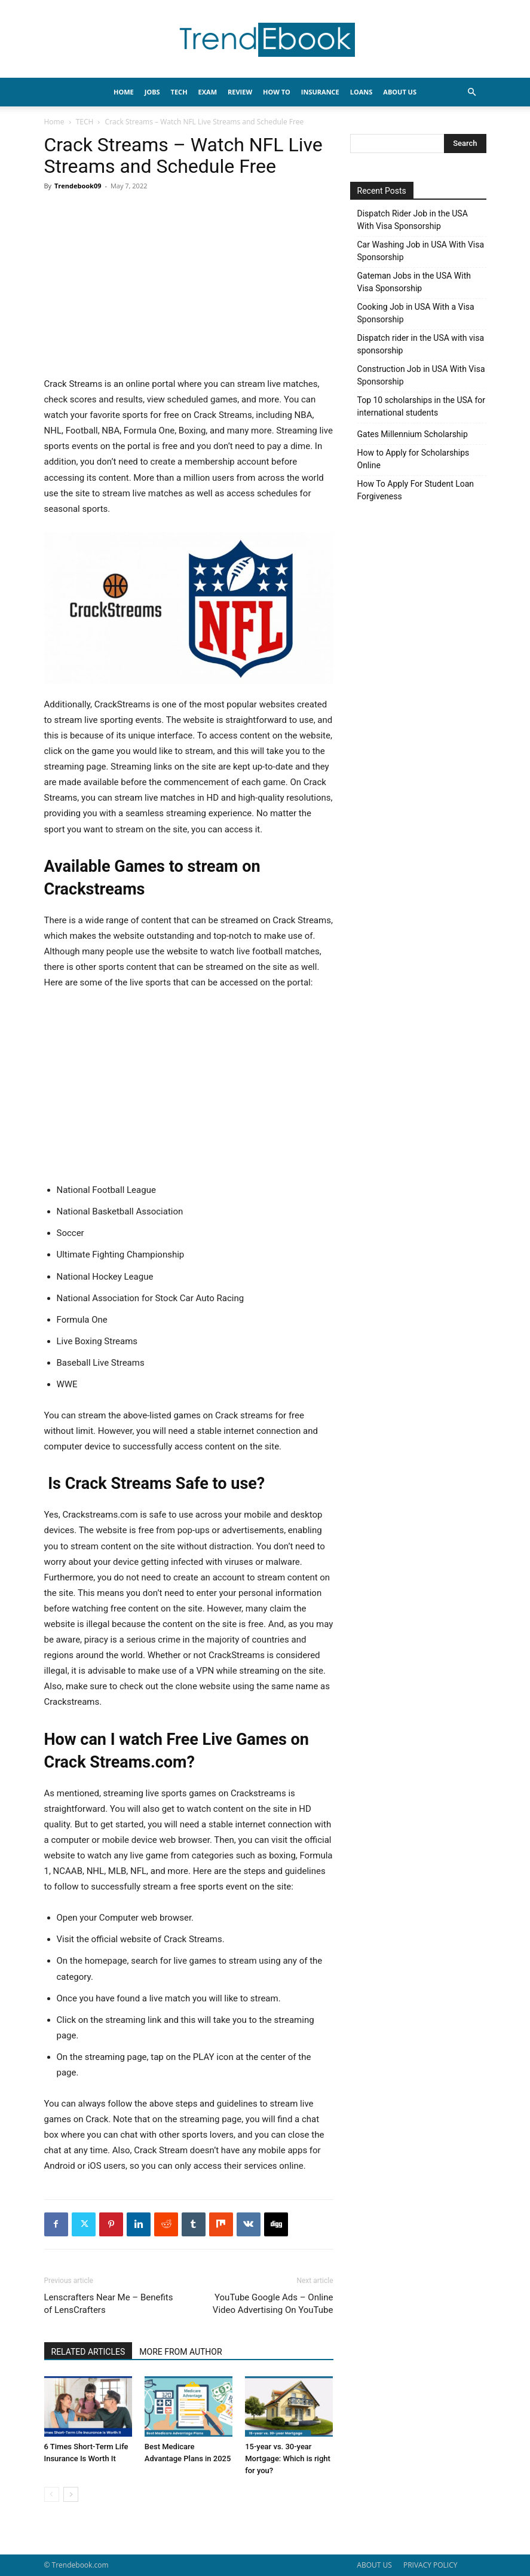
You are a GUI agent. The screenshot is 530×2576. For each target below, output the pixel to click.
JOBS (152, 91)
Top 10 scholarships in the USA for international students (421, 406)
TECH (179, 91)
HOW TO (276, 91)
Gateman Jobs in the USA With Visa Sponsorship (414, 282)
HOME (124, 91)
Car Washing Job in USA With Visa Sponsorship (421, 251)
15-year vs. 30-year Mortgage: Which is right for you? (287, 2458)
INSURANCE (320, 91)
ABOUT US (374, 2565)
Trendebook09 (78, 185)
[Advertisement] (188, 287)
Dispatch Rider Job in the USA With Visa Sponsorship (412, 220)
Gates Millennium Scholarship (412, 434)
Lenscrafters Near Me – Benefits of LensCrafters (108, 2303)
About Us (399, 91)
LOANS (361, 91)
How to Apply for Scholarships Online (413, 459)
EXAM (207, 91)
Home (54, 122)
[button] (472, 92)
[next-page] (70, 2494)
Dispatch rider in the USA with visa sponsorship (421, 344)
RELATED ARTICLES (88, 2352)
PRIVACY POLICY (430, 2565)
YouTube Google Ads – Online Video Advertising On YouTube (273, 2303)
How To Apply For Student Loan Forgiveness (415, 490)
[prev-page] (51, 2494)
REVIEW (240, 91)
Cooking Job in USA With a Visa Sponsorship (415, 313)
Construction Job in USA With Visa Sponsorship (421, 375)
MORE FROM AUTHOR (180, 2352)
